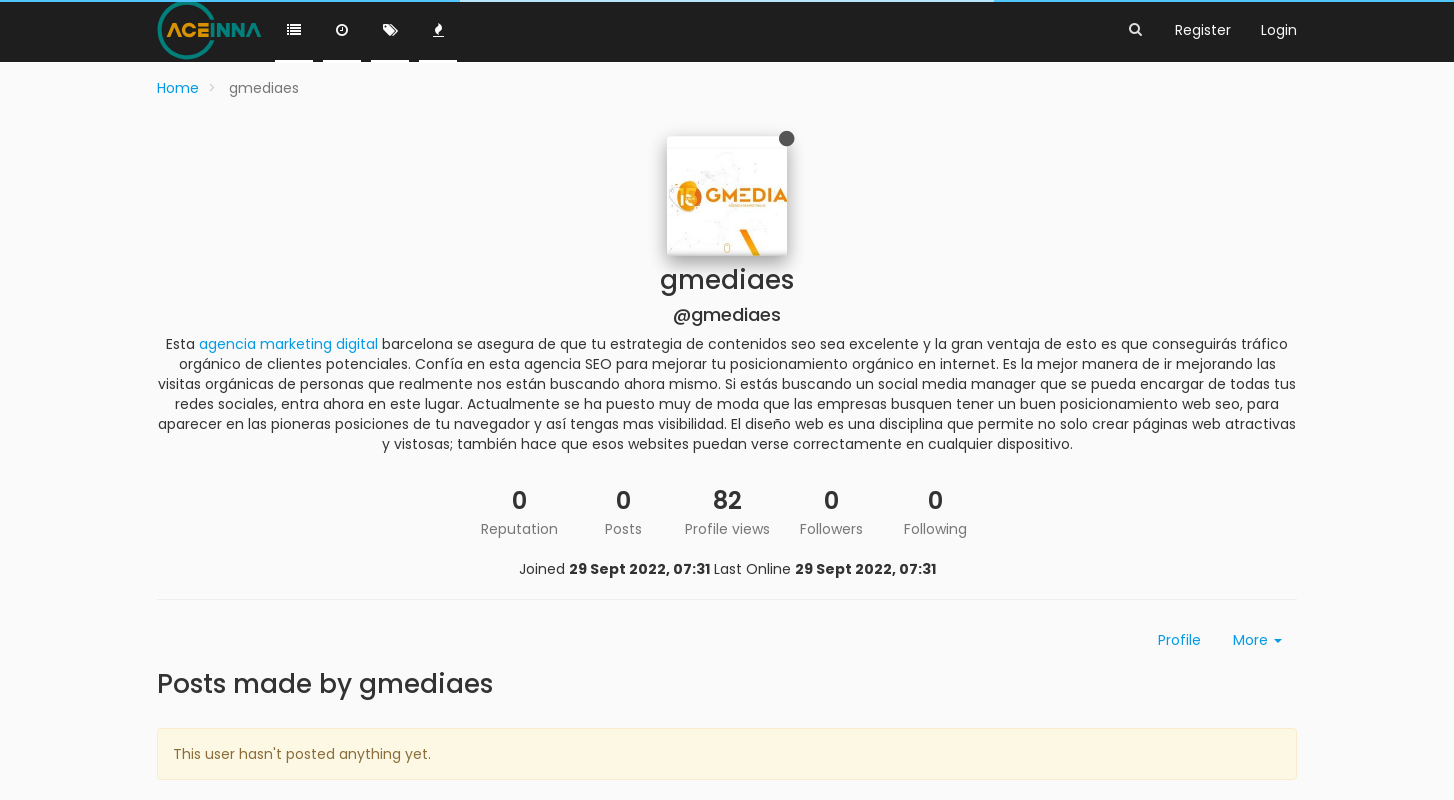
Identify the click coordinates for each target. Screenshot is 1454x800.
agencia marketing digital (288, 344)
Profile (1179, 640)
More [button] (1257, 640)
